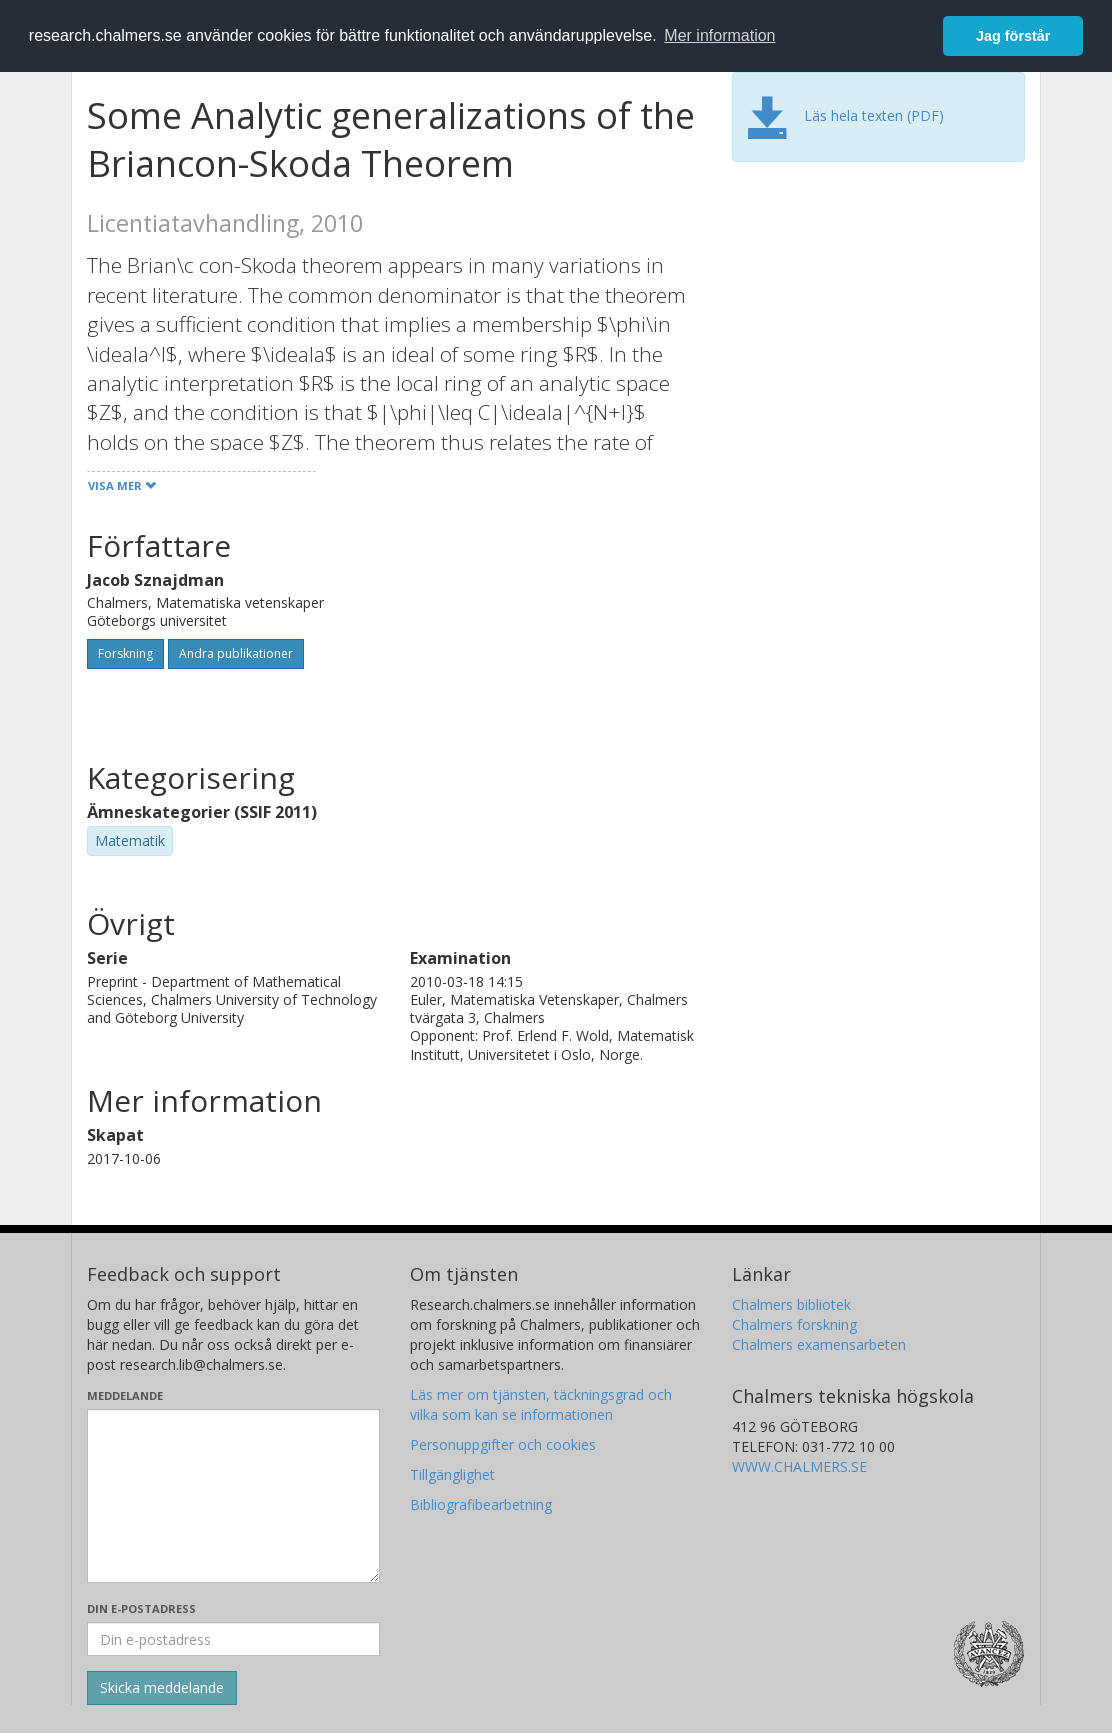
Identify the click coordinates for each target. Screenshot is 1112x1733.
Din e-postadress (141, 1608)
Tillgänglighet (452, 1474)
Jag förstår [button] (1013, 36)
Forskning (125, 653)
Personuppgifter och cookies (503, 1444)
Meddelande (125, 1395)
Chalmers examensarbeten (819, 1344)
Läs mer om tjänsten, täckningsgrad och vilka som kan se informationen (541, 1404)
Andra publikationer (236, 653)
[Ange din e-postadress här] (233, 1639)
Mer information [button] (719, 35)
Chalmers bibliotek (791, 1304)
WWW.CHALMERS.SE (799, 1466)
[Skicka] (162, 1688)
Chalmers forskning (794, 1324)
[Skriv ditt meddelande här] (233, 1496)
